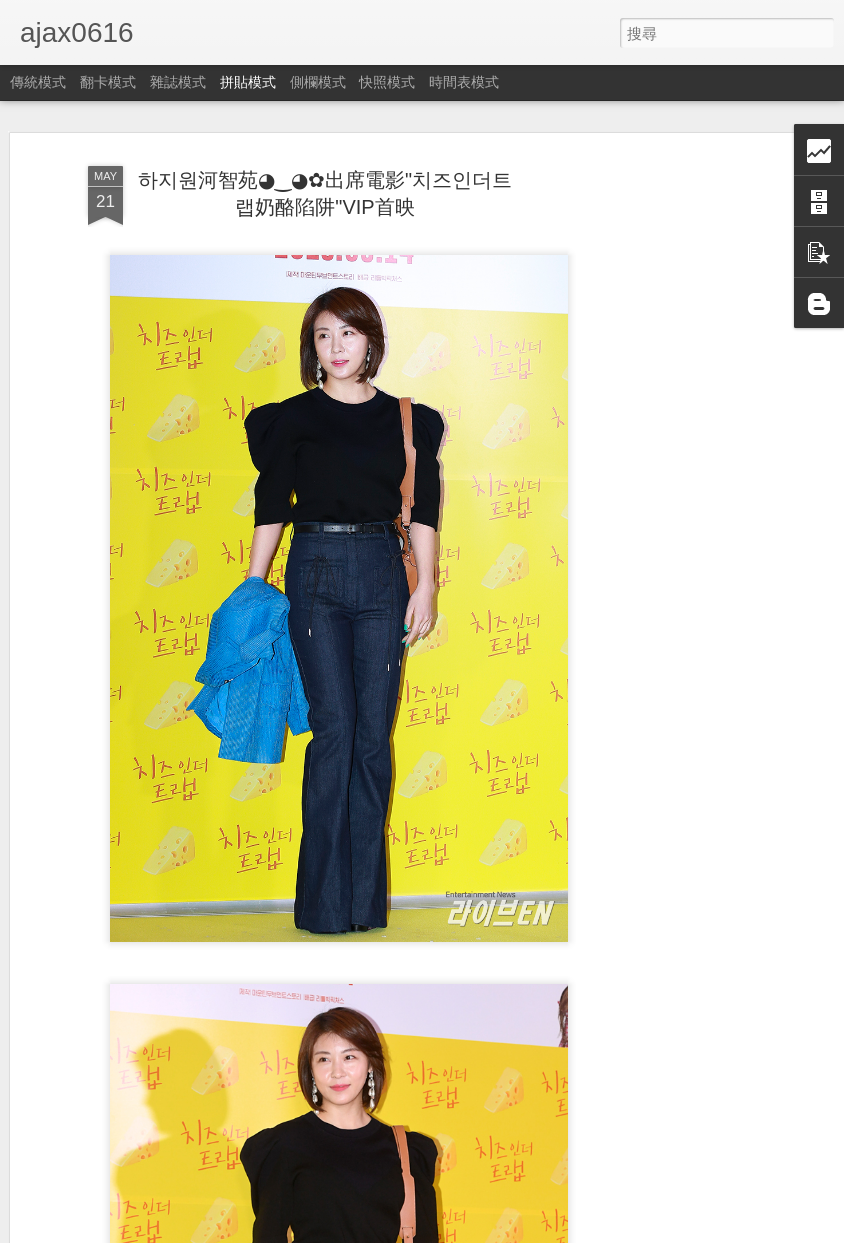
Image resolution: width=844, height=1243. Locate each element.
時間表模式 (464, 82)
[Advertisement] (672, 471)
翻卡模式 (108, 82)
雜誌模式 (178, 82)
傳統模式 (38, 82)
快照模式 (387, 82)
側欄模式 (318, 82)
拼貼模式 (248, 82)
